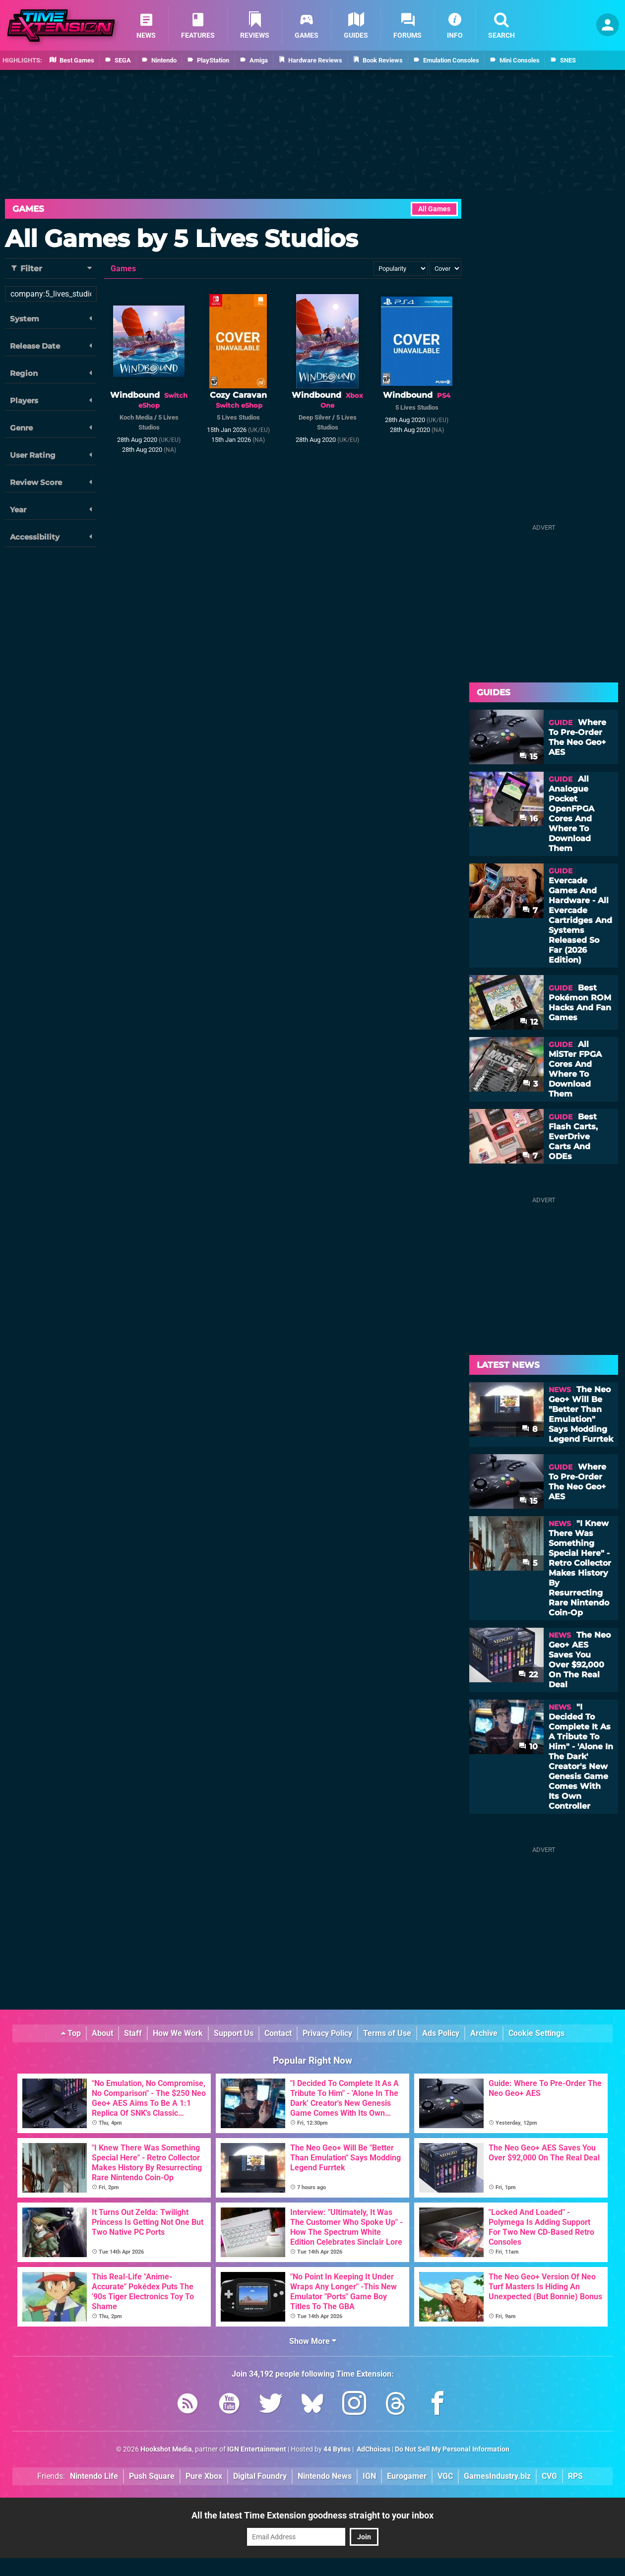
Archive (484, 2033)
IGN (369, 2476)
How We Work (178, 2033)
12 (529, 1022)
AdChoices (372, 2449)
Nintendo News (325, 2476)
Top (71, 2033)
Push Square (152, 2476)
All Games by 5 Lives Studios (181, 238)
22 (528, 1674)
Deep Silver (315, 417)
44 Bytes (337, 2449)
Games (28, 209)
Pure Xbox (204, 2476)
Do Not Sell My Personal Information (452, 2449)
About (102, 2033)
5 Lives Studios (238, 417)
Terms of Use (387, 2033)
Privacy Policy (327, 2033)
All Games (434, 209)
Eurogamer (407, 2476)
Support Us (233, 2033)
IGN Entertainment (256, 2449)
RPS (575, 2476)
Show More (312, 2341)
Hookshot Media (166, 2449)
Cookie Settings (536, 2033)
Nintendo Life (94, 2476)
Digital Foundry (260, 2476)
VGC (445, 2476)
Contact (278, 2033)
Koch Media (136, 417)
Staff (133, 2033)
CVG (549, 2476)
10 (528, 1746)
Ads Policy (440, 2033)
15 (528, 756)
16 (528, 818)
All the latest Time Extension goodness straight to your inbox (312, 2515)
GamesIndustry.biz (497, 2476)
